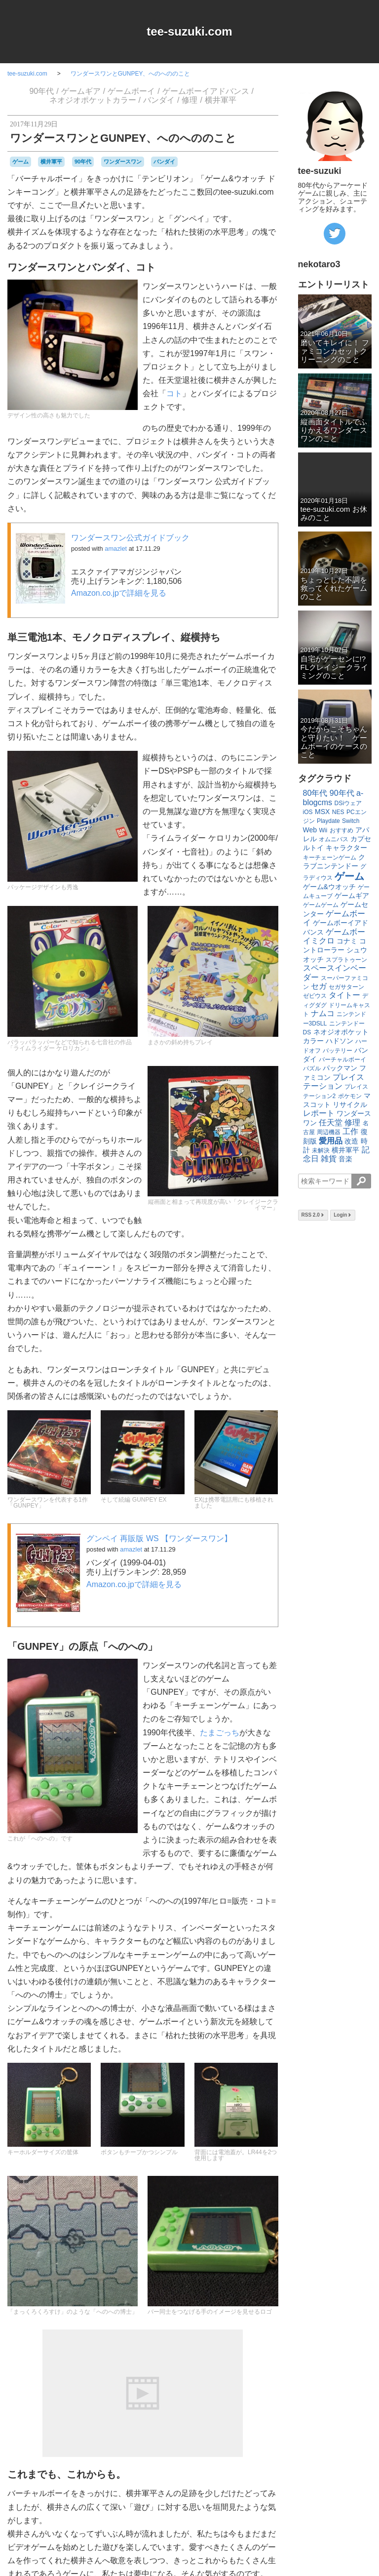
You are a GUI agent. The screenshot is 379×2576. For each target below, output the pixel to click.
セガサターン (346, 986)
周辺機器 (329, 1132)
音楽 (345, 1159)
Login (343, 1215)
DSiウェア (348, 803)
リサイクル (350, 1104)
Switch (350, 821)
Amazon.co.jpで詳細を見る (118, 593)
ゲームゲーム (321, 904)
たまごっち (219, 1732)
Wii (323, 830)
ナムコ (323, 1013)
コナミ (347, 941)
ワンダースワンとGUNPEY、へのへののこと (130, 73)
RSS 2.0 (313, 1215)
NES (338, 812)
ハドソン (339, 1041)
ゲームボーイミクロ (334, 936)
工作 (350, 1131)
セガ (319, 986)
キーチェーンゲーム (329, 857)
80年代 (315, 793)
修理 (189, 100)
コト (174, 393)
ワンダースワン (123, 161)
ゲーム (20, 161)
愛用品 (330, 1141)
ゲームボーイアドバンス (205, 91)
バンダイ (159, 100)
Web (310, 830)
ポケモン (350, 1096)
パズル (312, 1068)
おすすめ (341, 830)
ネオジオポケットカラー (92, 100)
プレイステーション (333, 1081)
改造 (351, 1141)
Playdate (328, 821)
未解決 (321, 1150)
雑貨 (329, 1158)
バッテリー (337, 1050)
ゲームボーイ (131, 91)
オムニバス (333, 839)
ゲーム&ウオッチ (329, 887)
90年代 (41, 91)
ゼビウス (315, 995)
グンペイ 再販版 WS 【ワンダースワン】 (159, 1538)
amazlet (116, 548)
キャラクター (346, 848)
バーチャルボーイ (342, 1059)
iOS (308, 812)
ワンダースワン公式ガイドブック (130, 537)
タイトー (344, 995)
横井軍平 (220, 100)
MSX (322, 812)
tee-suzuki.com (189, 31)
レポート (319, 1113)
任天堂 (330, 1122)
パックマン (340, 1068)
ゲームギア (81, 91)
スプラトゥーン (346, 959)
